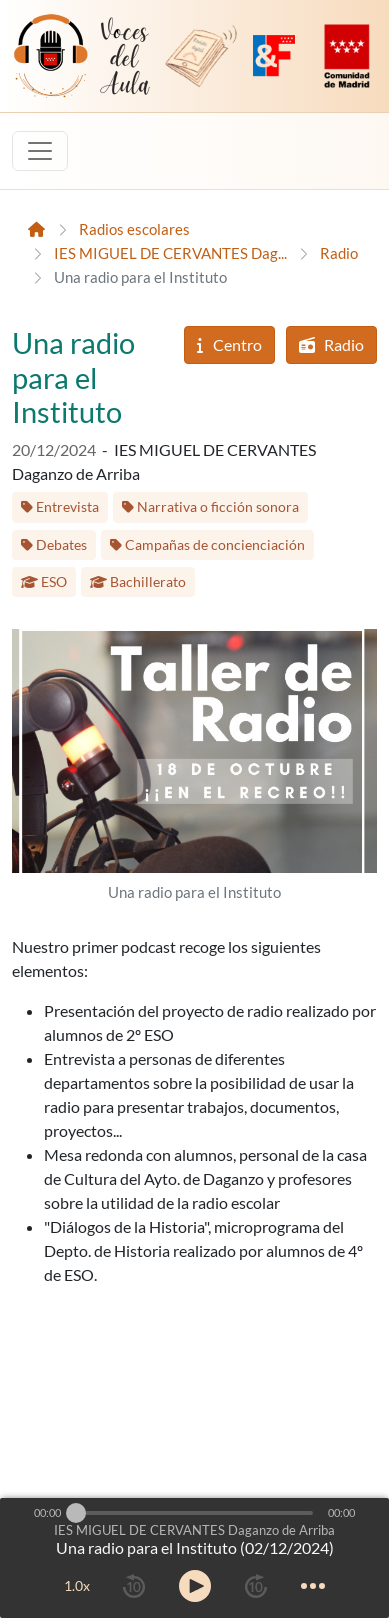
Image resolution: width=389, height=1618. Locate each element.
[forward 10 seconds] (256, 1586)
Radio (339, 253)
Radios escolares (134, 229)
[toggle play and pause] (195, 1586)
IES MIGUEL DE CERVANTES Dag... (170, 253)
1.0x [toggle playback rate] (77, 1585)
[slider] (76, 1513)
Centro (229, 344)
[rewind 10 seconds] (134, 1586)
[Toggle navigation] (40, 151)
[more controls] (313, 1586)
